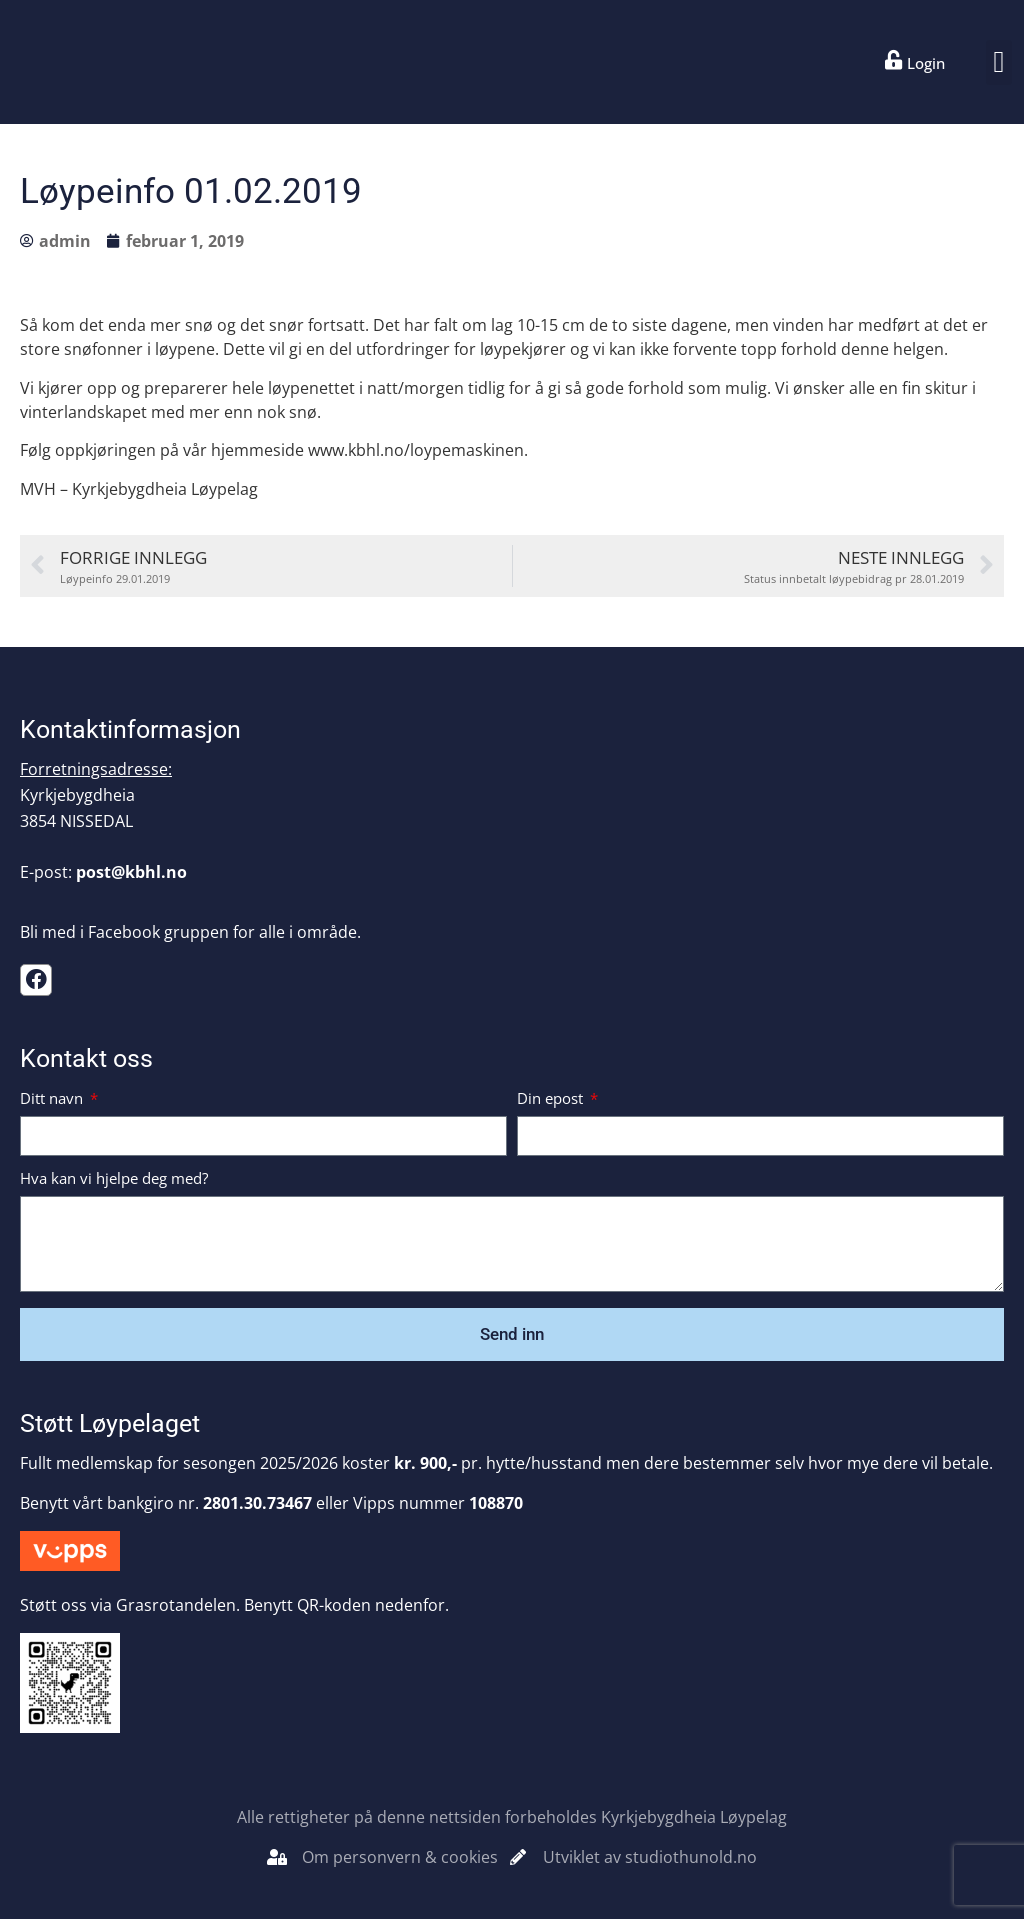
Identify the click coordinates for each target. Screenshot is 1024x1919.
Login (926, 63)
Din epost (552, 1099)
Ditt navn (53, 1099)
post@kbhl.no (131, 872)
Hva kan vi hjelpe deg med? (114, 1179)
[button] (999, 62)
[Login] (894, 60)
